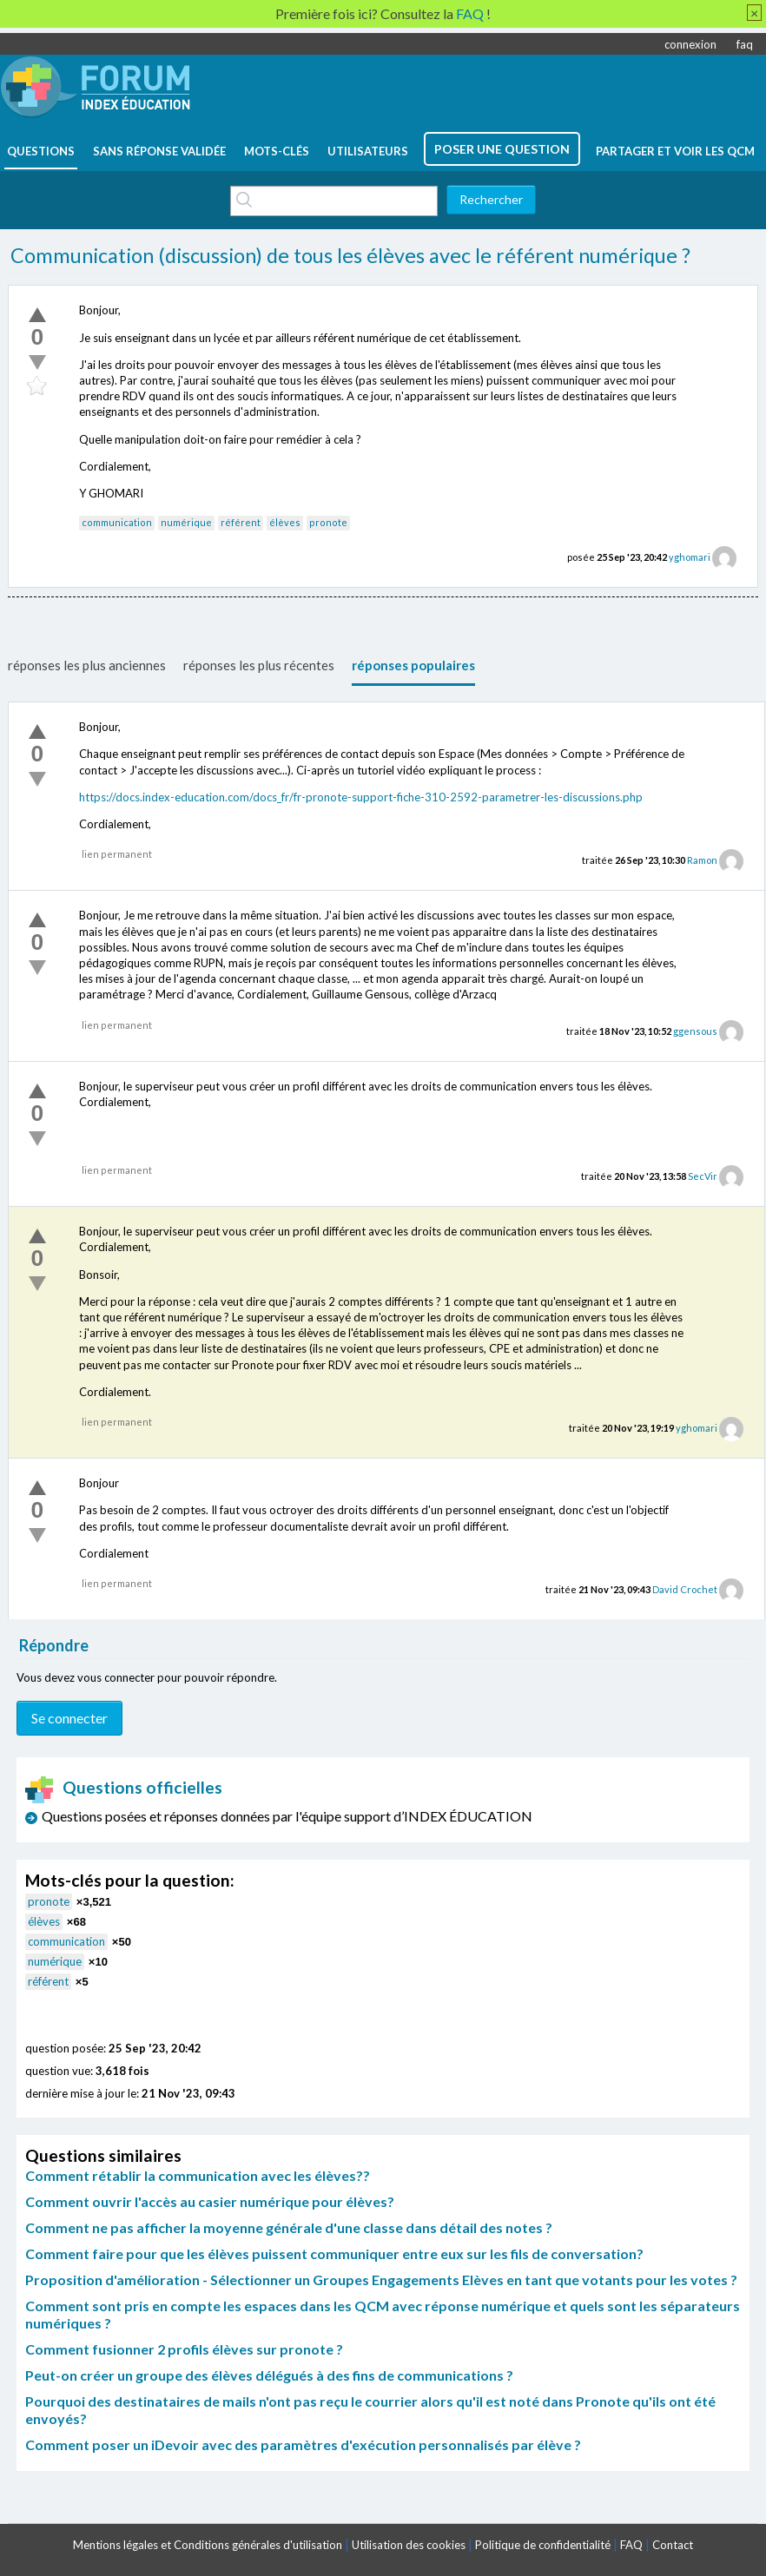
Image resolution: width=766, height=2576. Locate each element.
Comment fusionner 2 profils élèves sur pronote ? (184, 2349)
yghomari (689, 557)
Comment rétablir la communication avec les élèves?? (197, 2175)
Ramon (702, 860)
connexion (690, 44)
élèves (284, 522)
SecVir (702, 1176)
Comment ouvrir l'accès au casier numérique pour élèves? (209, 2201)
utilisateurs (367, 151)
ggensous (695, 1031)
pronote (328, 522)
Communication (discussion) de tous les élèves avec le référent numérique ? (350, 255)
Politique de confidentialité (543, 2545)
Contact (672, 2545)
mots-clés (276, 151)
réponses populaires (413, 665)
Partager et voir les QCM (675, 151)
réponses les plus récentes (258, 665)
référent (241, 522)
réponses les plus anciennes (87, 665)
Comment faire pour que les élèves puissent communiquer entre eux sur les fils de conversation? (334, 2253)
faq (744, 44)
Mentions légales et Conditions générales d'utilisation (207, 2545)
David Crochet (684, 1589)
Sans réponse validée (159, 151)
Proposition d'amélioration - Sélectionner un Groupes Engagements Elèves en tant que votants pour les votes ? (381, 2279)
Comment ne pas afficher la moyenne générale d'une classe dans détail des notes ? (288, 2227)
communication (117, 522)
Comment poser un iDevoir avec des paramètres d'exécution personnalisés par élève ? (303, 2444)
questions (41, 151)
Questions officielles (124, 1787)
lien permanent (117, 854)
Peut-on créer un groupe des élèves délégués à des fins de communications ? (269, 2375)
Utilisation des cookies (409, 2545)
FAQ (631, 2545)
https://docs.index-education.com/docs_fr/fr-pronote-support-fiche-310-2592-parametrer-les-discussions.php (361, 797)
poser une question (502, 149)
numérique (186, 522)
